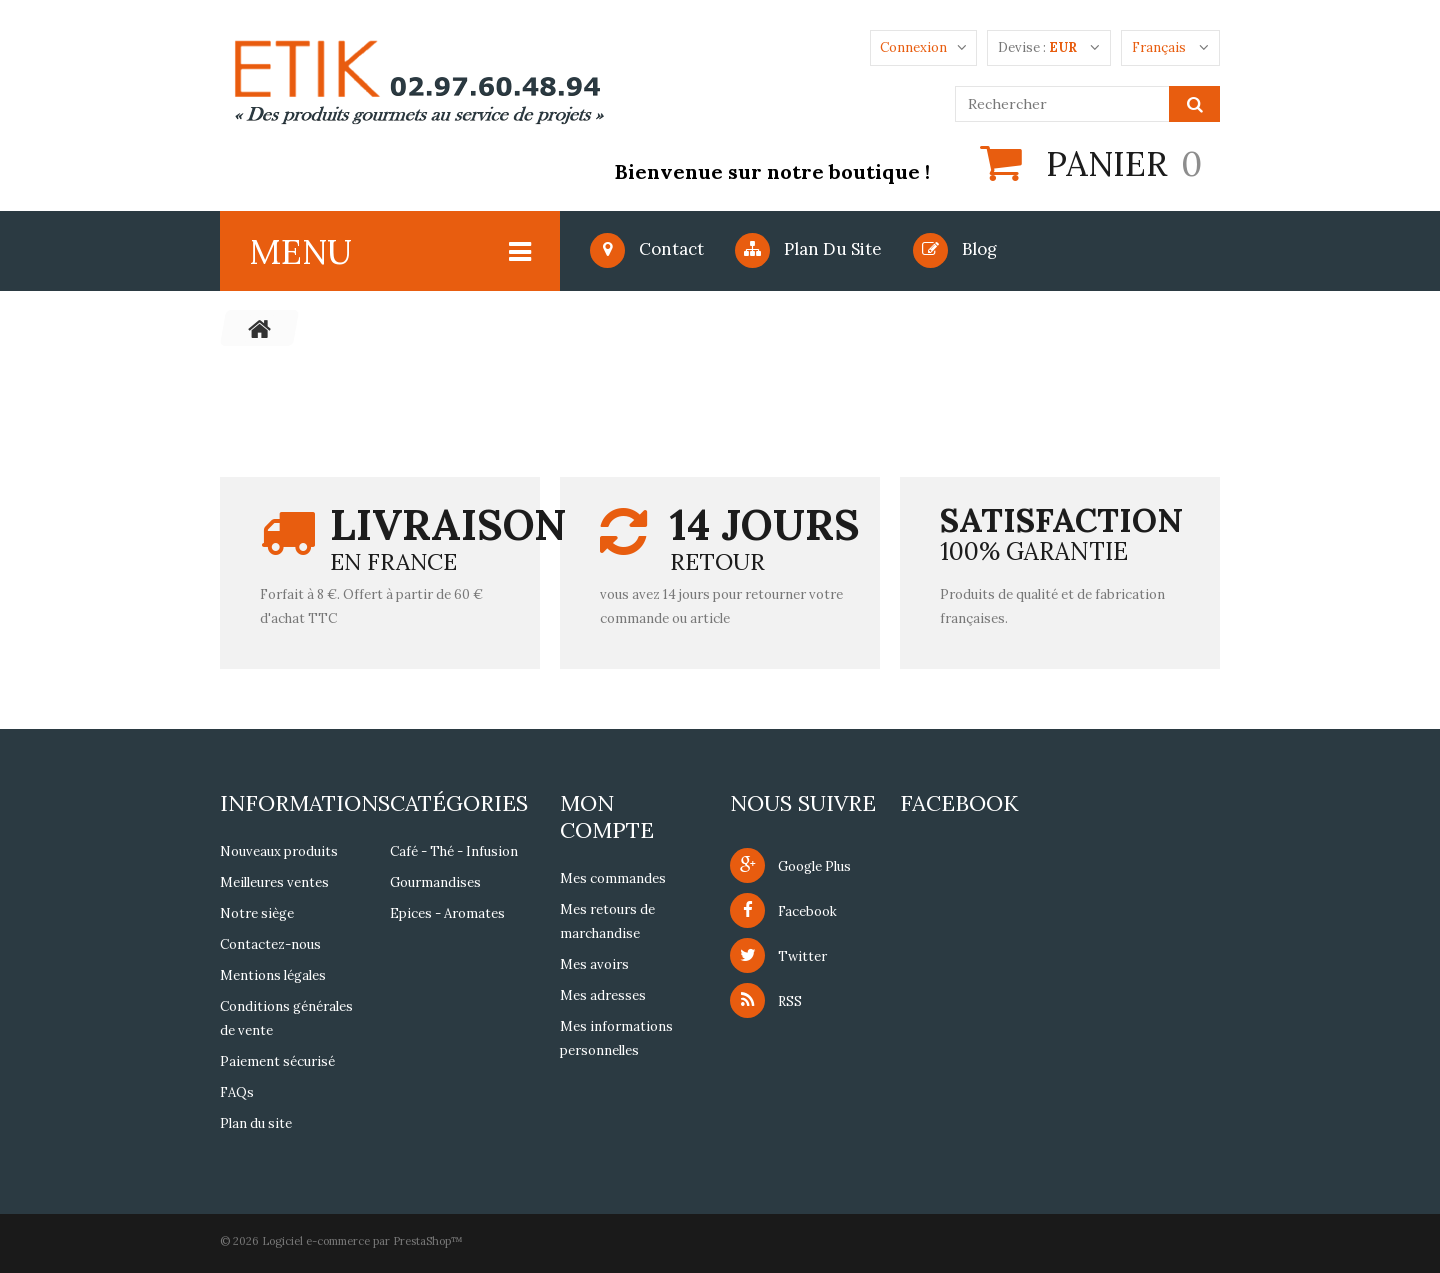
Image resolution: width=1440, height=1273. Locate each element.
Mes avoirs (594, 964)
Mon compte (607, 816)
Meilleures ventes (274, 882)
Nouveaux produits (279, 851)
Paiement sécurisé (277, 1061)
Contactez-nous (270, 944)
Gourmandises (435, 882)
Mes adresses (603, 995)
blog (955, 249)
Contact (647, 249)
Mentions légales (273, 975)
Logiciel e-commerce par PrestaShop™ (362, 1241)
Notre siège (257, 913)
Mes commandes (613, 878)
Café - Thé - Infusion (454, 851)
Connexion (913, 47)
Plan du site (808, 249)
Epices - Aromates (447, 913)
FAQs (237, 1092)
